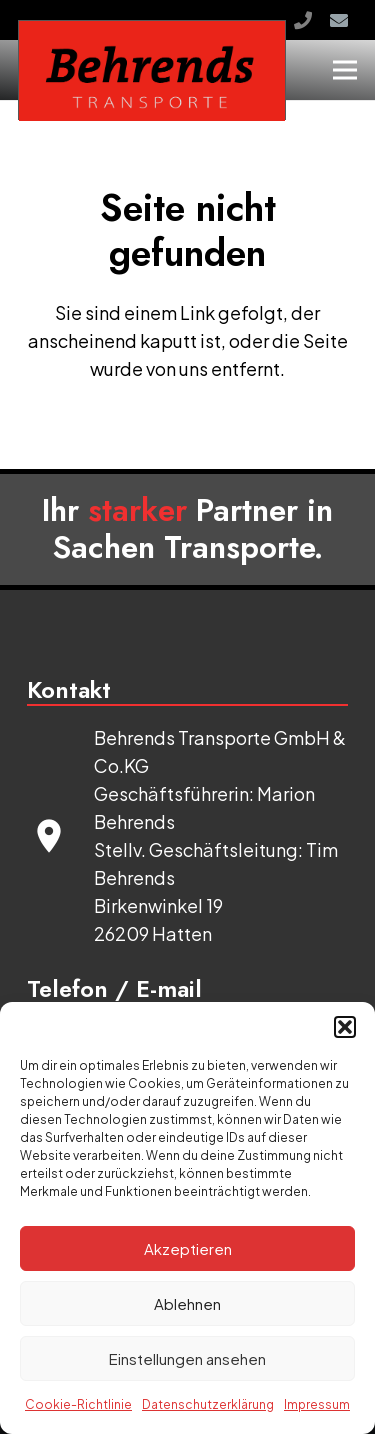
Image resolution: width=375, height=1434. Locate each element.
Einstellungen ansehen (187, 1358)
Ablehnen (187, 1303)
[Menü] (345, 70)
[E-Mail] (339, 20)
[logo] (152, 71)
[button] (345, 1027)
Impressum (317, 1404)
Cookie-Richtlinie (78, 1404)
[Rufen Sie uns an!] (303, 20)
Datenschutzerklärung (208, 1404)
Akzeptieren (188, 1248)
